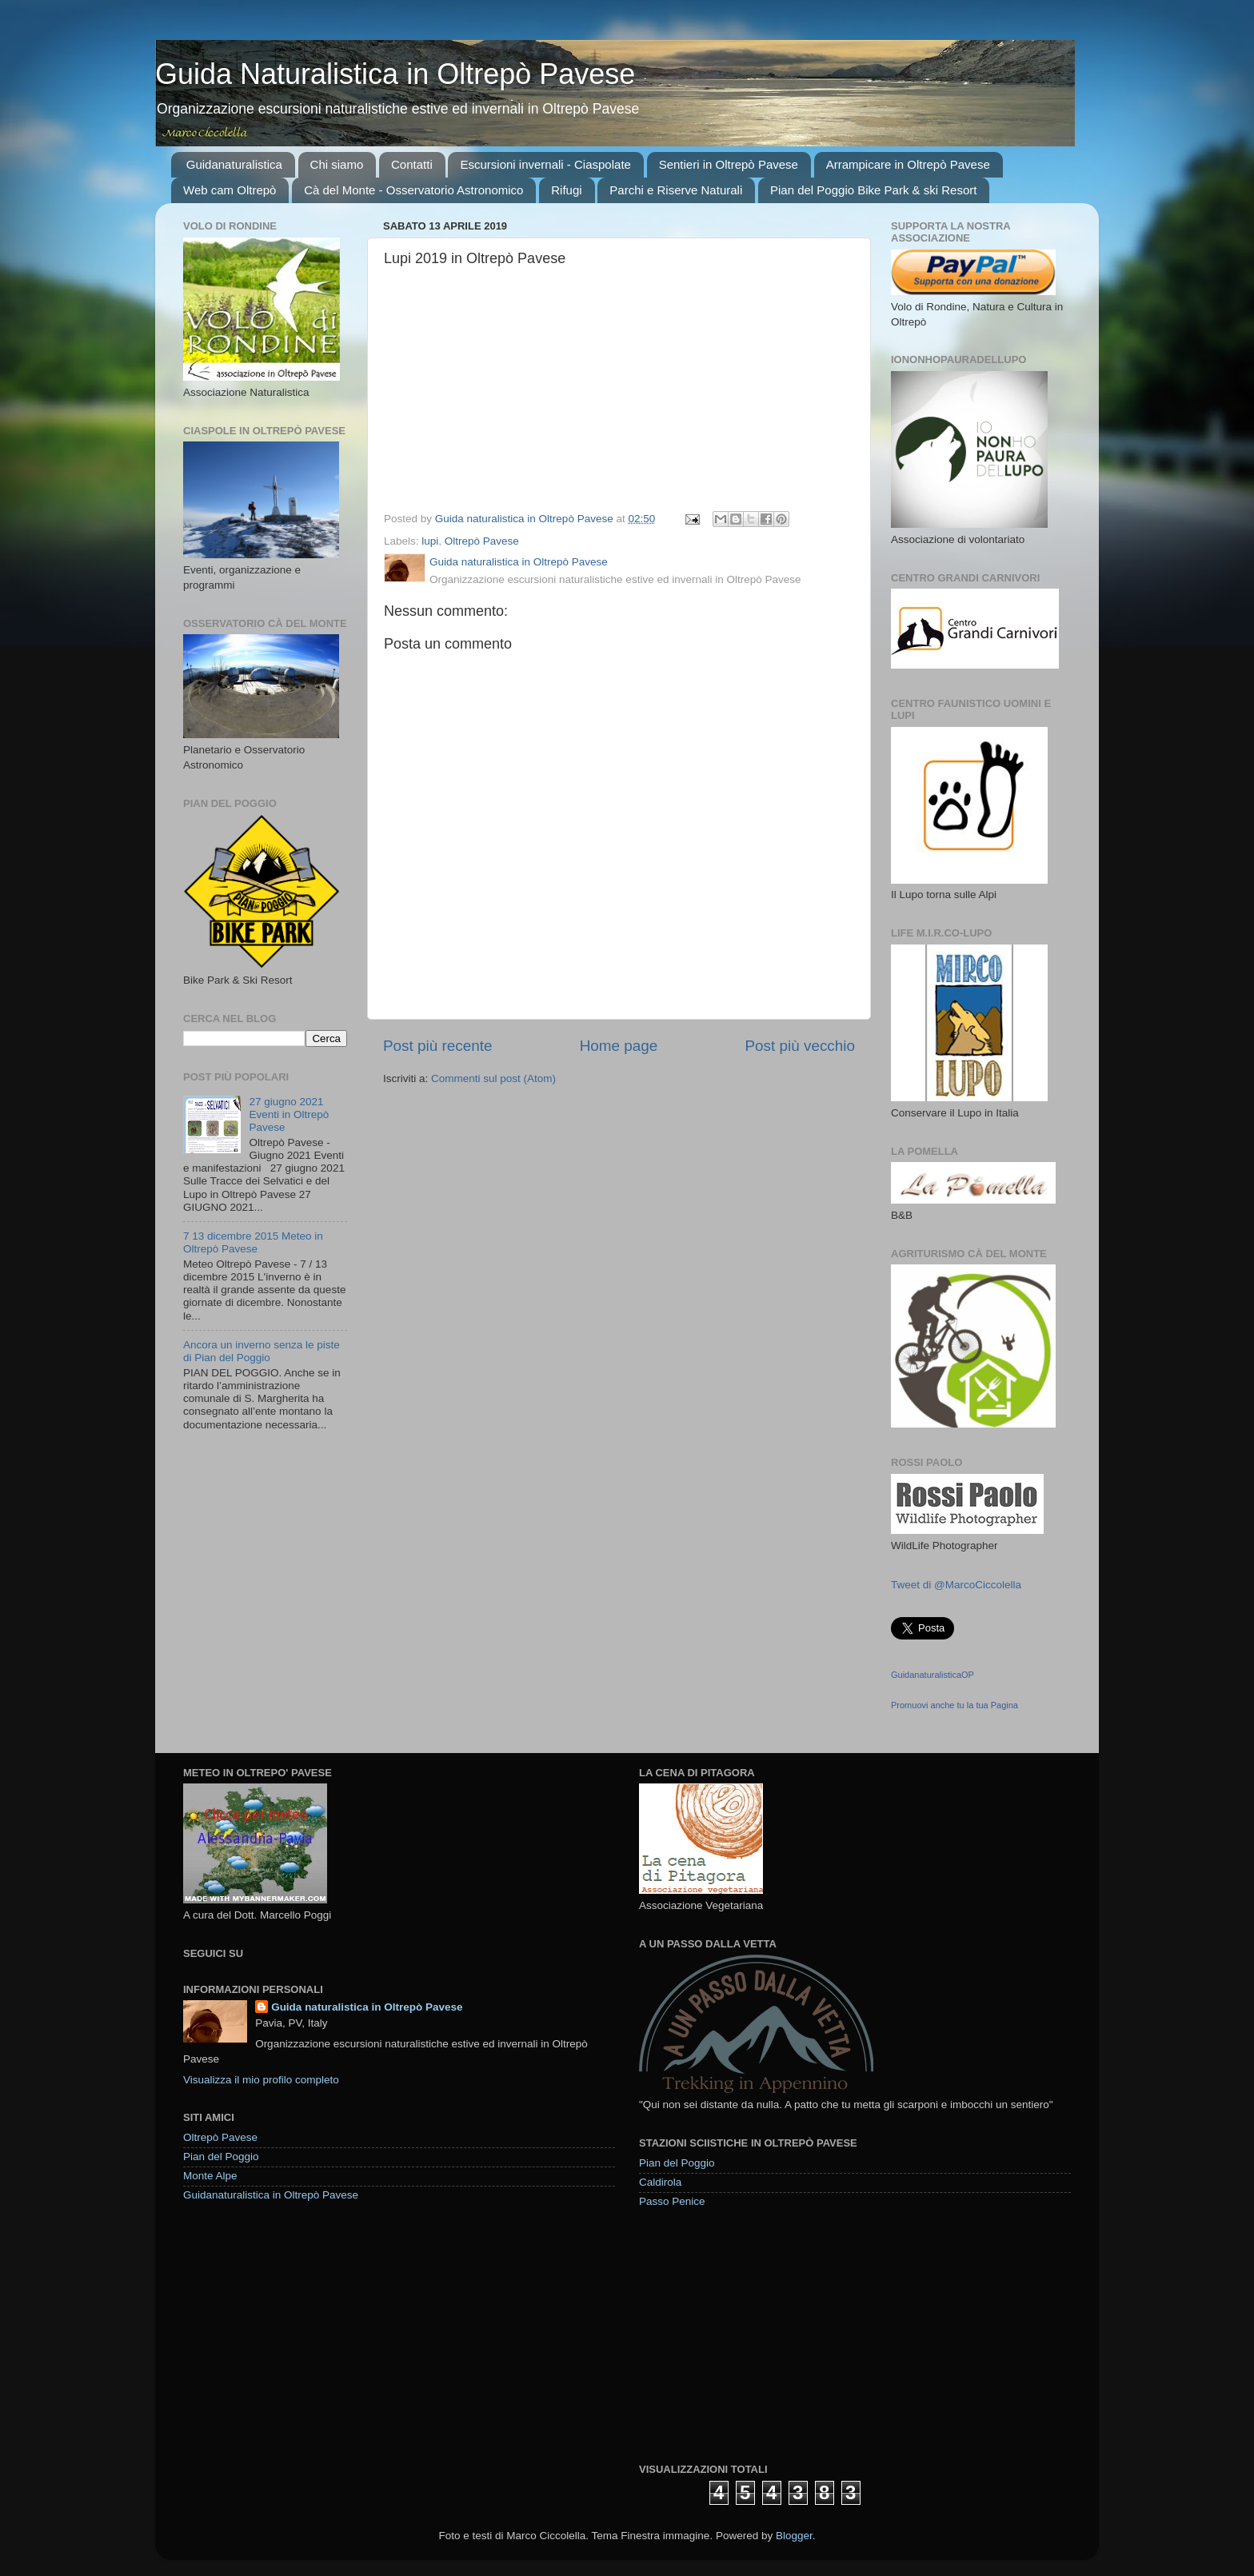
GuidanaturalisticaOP (932, 1674)
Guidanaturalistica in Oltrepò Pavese (270, 2195)
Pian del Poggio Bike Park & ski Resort (873, 190)
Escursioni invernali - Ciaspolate (545, 164)
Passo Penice (672, 2201)
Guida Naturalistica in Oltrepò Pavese (395, 74)
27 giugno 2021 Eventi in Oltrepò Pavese (289, 1114)
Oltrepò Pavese (482, 541)
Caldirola (660, 2182)
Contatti (412, 164)
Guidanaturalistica (234, 164)
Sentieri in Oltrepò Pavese (728, 164)
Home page (619, 1045)
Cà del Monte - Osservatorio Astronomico (413, 190)
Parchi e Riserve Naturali (675, 190)
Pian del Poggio (221, 2157)
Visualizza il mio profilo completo (261, 2080)
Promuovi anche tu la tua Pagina (954, 1705)
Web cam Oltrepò (229, 190)
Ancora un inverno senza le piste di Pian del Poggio (261, 1351)
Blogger (794, 2536)
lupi (429, 541)
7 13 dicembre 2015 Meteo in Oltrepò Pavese (253, 1242)
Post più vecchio (800, 1045)
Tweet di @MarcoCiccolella (956, 1585)
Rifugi (566, 190)
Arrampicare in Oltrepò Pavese (908, 164)
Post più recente (438, 1045)
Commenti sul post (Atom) (493, 1078)
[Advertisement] (759, 2334)
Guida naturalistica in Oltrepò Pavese (366, 2007)
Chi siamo (337, 164)
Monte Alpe (210, 2176)
